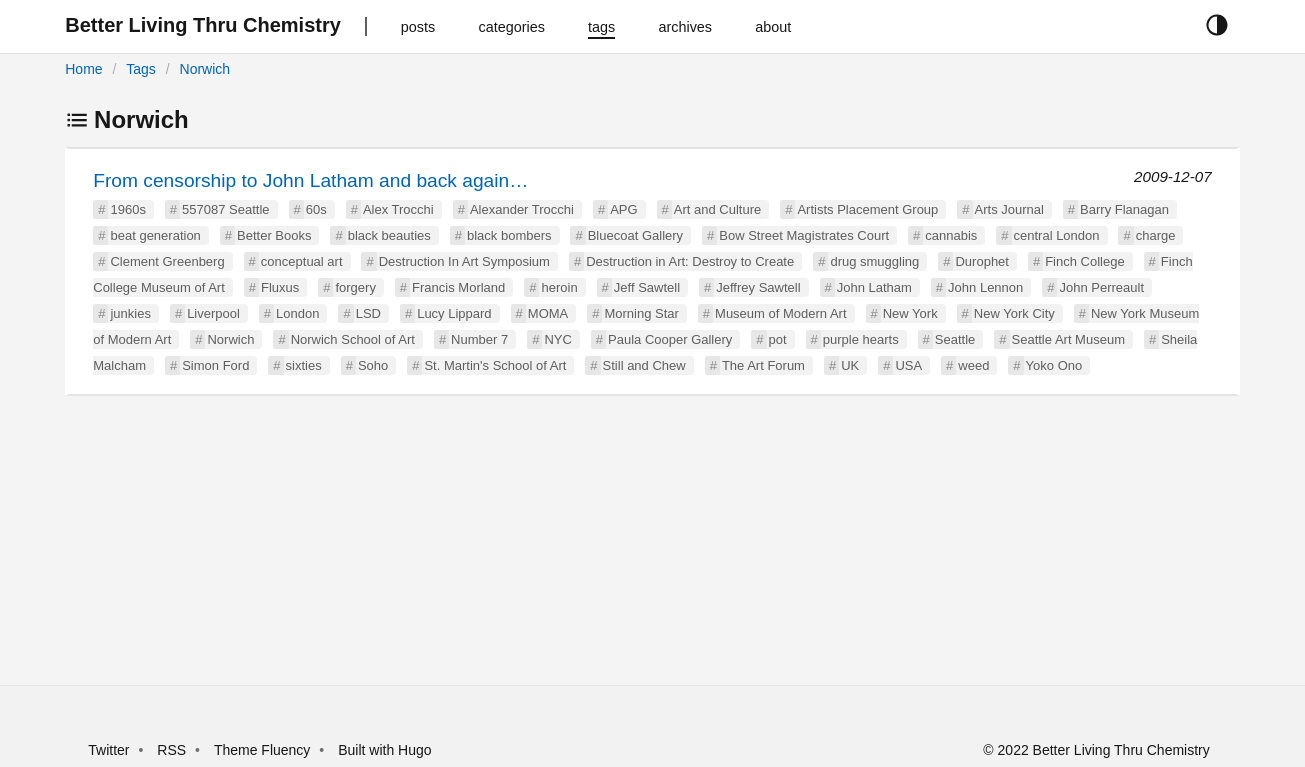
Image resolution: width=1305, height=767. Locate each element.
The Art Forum (763, 365)
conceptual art (302, 261)
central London (1057, 235)
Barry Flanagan (1124, 209)
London (297, 313)
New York (910, 313)
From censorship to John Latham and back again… (310, 180)
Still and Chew (644, 365)
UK (850, 365)
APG (623, 209)
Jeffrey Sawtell (758, 287)
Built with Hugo (384, 750)
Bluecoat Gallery (635, 235)
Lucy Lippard (454, 313)
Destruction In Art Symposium (464, 261)
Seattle (955, 339)
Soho (373, 365)
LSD (368, 313)
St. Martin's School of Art (495, 365)
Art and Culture (717, 209)
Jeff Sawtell (647, 287)
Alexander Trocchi (522, 209)
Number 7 (479, 339)
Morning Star (641, 313)
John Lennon (985, 287)
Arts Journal (1009, 209)
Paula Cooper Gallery (670, 339)
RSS (171, 750)
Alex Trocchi (398, 209)
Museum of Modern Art (781, 313)
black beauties (389, 235)
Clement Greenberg (167, 261)
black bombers (509, 235)
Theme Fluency (264, 750)
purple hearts (861, 339)
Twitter (108, 750)
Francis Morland (458, 287)
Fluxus (280, 287)
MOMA (548, 313)
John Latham (874, 287)
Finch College (1085, 261)
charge (1156, 235)
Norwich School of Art (353, 339)
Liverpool (213, 313)
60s (316, 209)
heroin (559, 287)
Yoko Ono (1054, 365)
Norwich (205, 69)
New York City (1014, 313)
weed (973, 365)
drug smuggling (874, 261)
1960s (127, 209)
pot (778, 339)
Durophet (981, 261)
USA (908, 365)
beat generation (155, 235)
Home (83, 69)
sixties (304, 365)
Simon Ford (215, 365)
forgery (355, 287)
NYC (557, 339)
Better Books (274, 235)
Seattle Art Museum (1068, 339)
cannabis (951, 235)
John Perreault (1101, 287)
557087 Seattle (225, 209)
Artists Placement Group (867, 209)
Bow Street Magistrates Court (804, 235)
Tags (141, 69)
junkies (130, 313)
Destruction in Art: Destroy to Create (690, 261)
